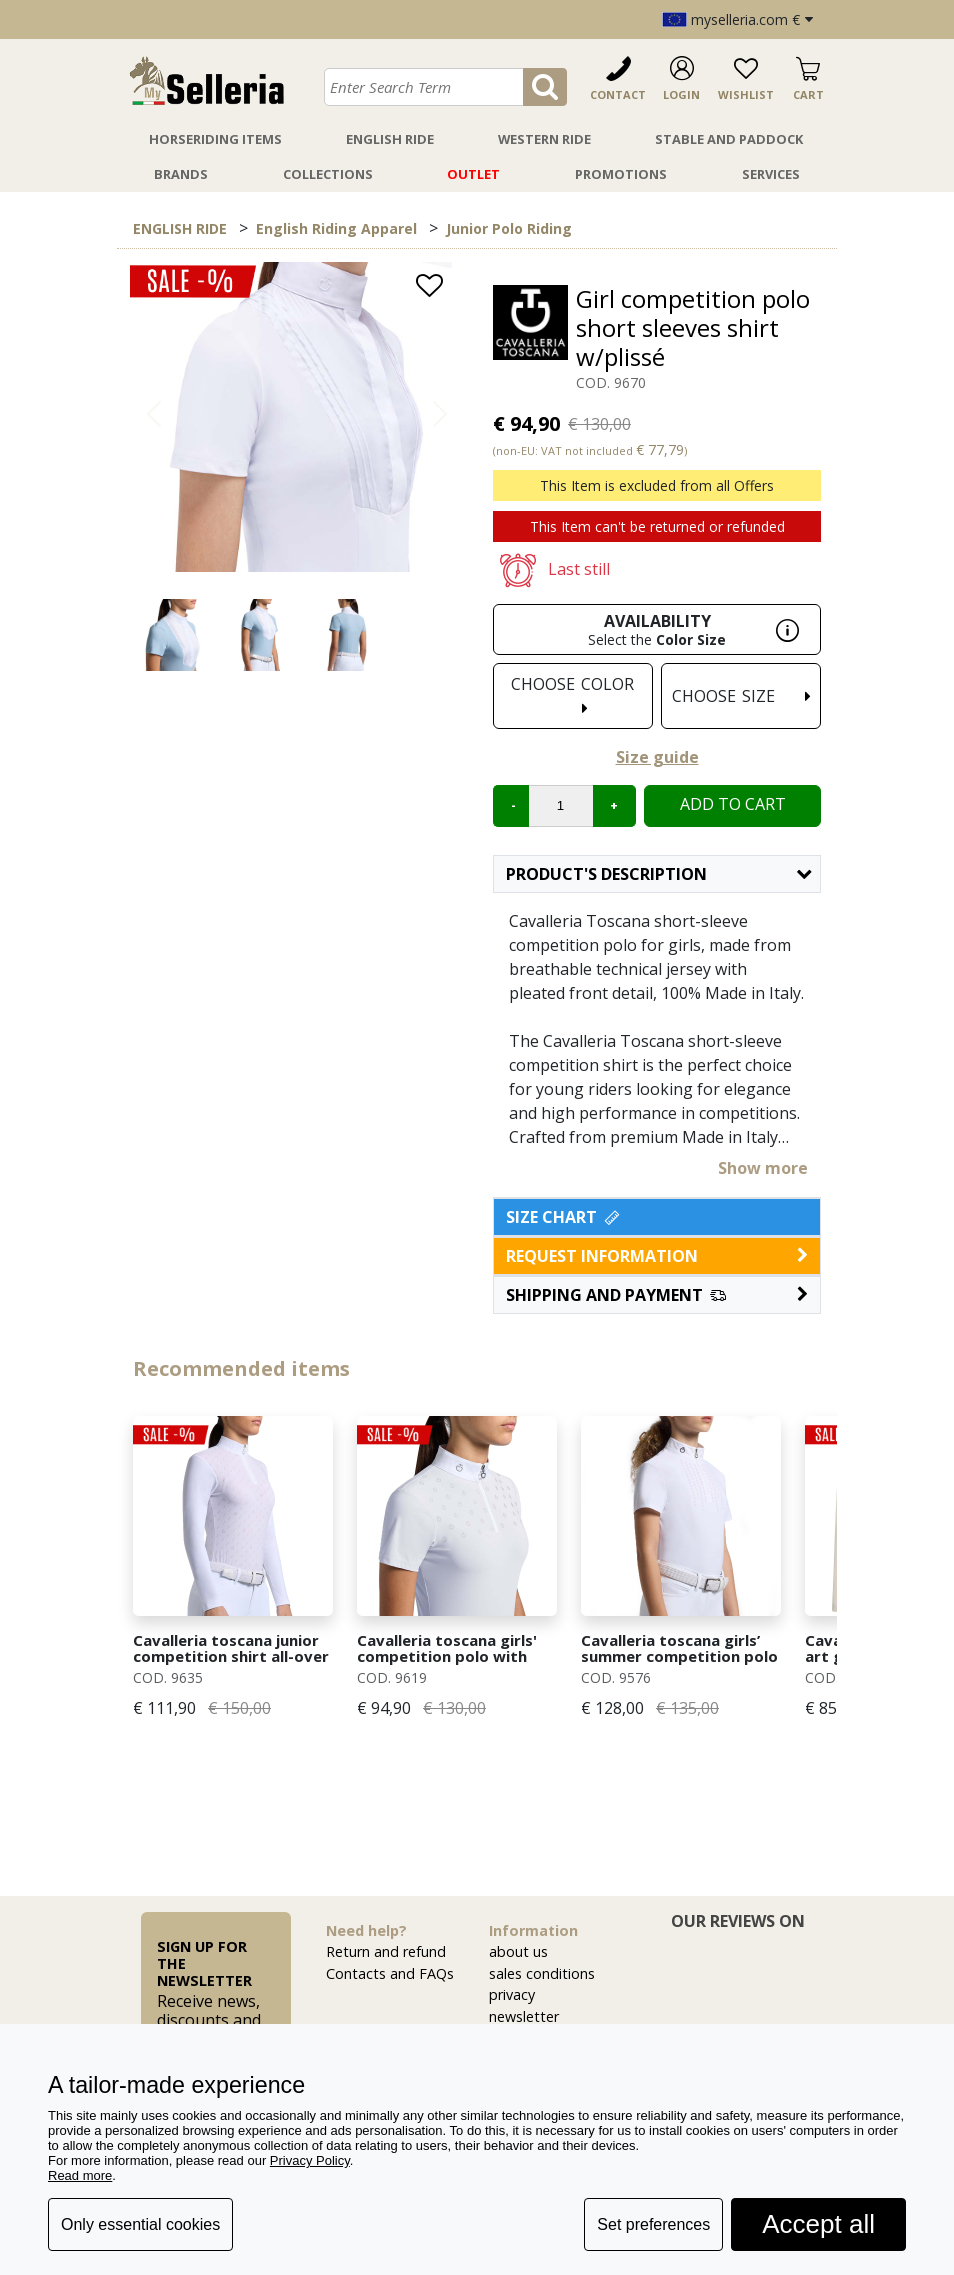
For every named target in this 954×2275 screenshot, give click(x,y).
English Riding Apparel (336, 228)
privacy (512, 1994)
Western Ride (544, 139)
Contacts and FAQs (390, 1973)
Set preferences (653, 2224)
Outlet (473, 174)
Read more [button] (80, 2175)
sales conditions (542, 1973)
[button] (657, 1295)
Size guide (657, 757)
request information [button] (657, 1256)
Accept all (818, 2224)
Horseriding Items (215, 139)
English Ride (390, 139)
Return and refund (386, 1951)
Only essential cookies (140, 2224)
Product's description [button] (658, 874)
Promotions (621, 174)
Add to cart (733, 804)
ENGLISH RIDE (180, 228)
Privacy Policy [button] (310, 2160)
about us (518, 1951)
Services (771, 174)
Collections (328, 174)
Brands (181, 174)
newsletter (524, 2016)
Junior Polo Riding (509, 228)
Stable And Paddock (729, 139)
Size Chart (564, 1217)
